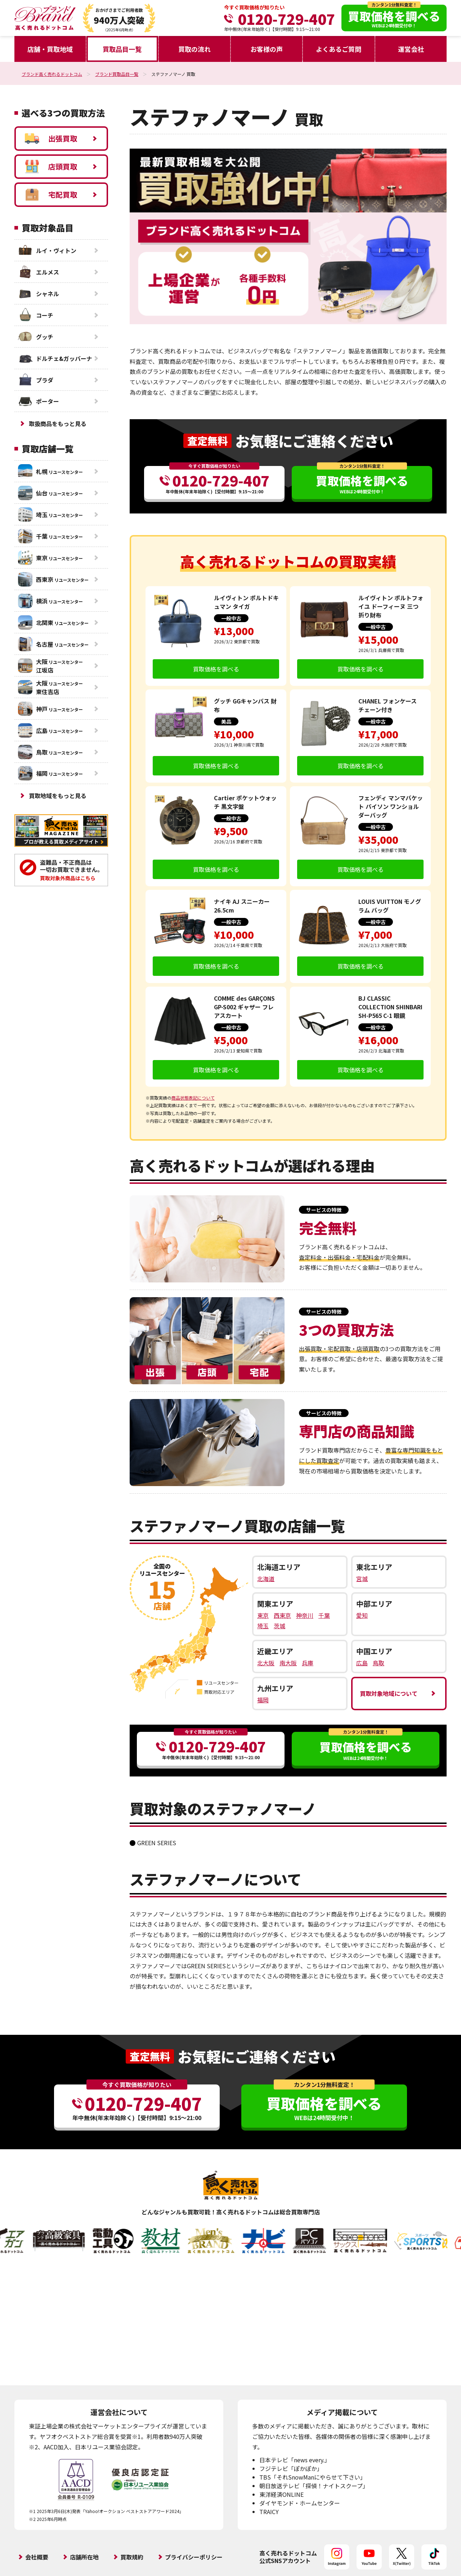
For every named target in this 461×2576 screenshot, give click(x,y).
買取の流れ (194, 49)
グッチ (35, 337)
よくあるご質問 (338, 49)
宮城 (362, 1578)
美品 (226, 721)
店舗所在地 (84, 2557)
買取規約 (131, 2557)
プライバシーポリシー (194, 2557)
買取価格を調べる (216, 669)
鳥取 (378, 1662)
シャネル (38, 293)
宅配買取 (51, 194)
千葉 (324, 1615)
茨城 (279, 1625)
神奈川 (304, 1615)
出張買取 (51, 138)
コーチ (35, 315)
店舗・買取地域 (50, 49)
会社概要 (36, 2557)
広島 (362, 1662)
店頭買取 (51, 166)
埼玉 (263, 1625)
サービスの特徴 (323, 1209)
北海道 (265, 1578)
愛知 (362, 1615)
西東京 (282, 1615)
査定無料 (207, 441)
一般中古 (231, 618)
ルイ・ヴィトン (47, 250)
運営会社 (411, 49)
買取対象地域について (388, 1693)
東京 (263, 1615)
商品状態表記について (193, 1098)
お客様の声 (266, 49)
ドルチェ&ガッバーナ (55, 358)
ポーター (38, 401)
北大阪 (265, 1662)
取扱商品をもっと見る (57, 423)
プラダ (35, 380)
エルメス (38, 272)
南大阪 (288, 1662)
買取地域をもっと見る (57, 795)
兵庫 (307, 1662)
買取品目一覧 (122, 49)
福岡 (263, 1700)
